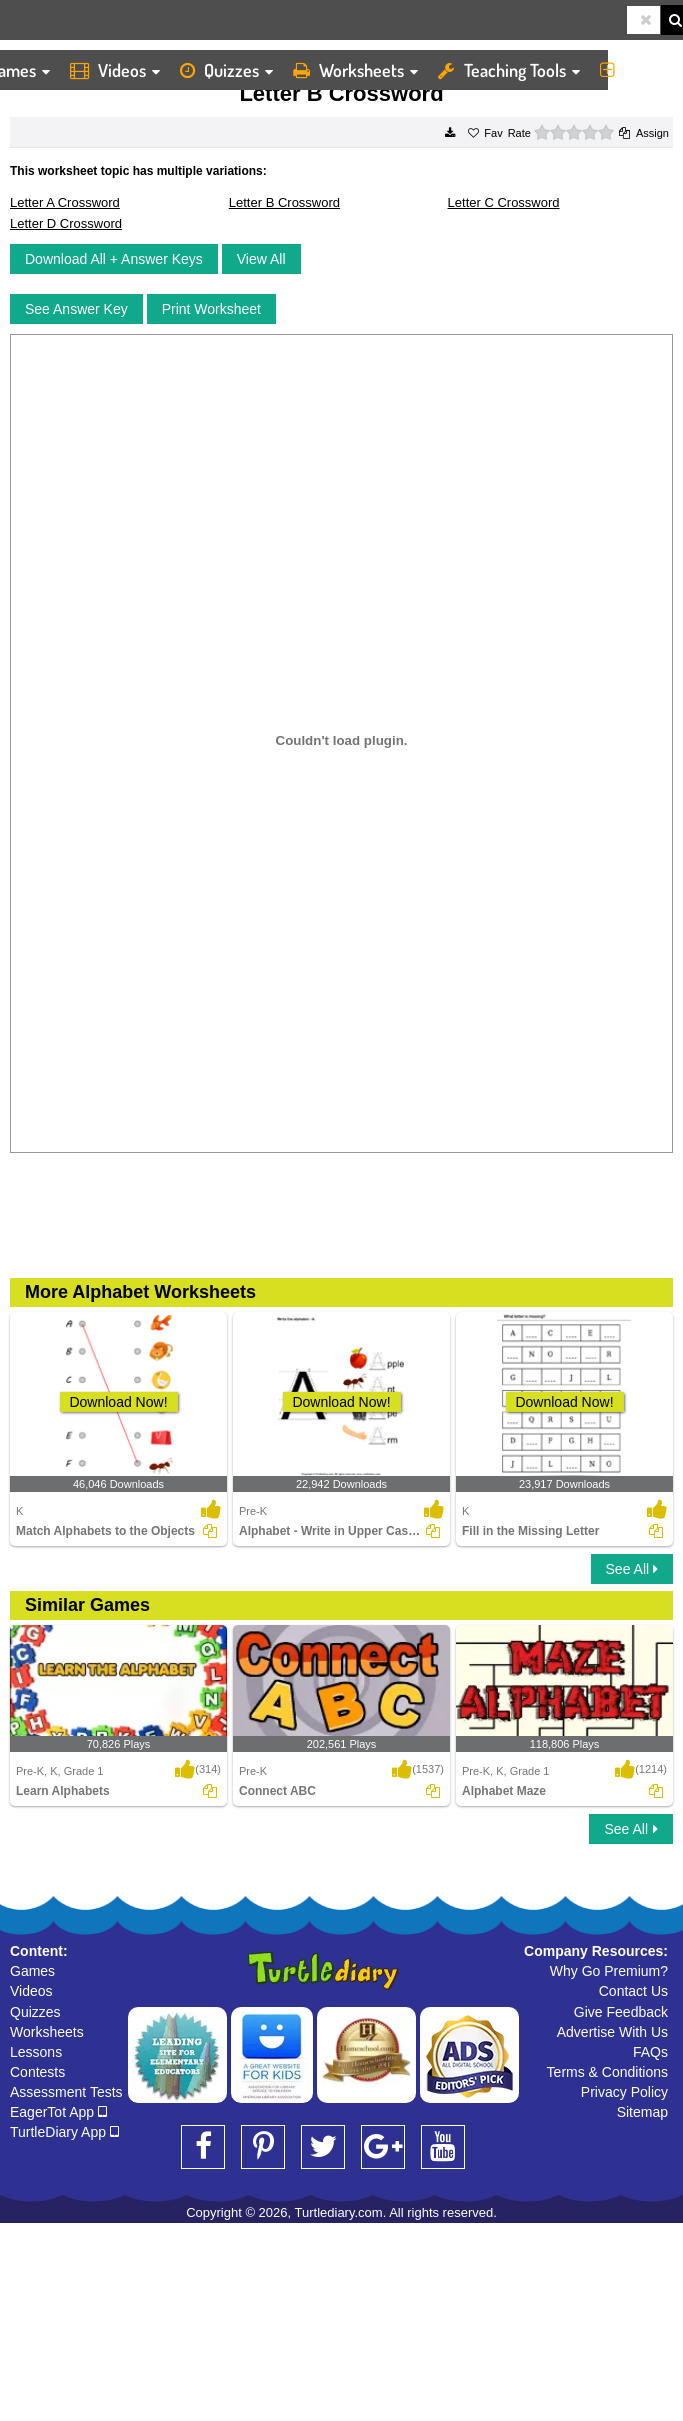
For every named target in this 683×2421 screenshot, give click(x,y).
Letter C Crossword (504, 202)
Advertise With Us (612, 2032)
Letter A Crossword (65, 202)
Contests (37, 2072)
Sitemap (642, 2112)
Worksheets (355, 70)
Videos (115, 70)
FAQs (650, 2052)
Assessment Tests (66, 2092)
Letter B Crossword (284, 202)
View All (261, 259)
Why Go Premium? (609, 1971)
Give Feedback (621, 2012)
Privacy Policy (624, 2092)
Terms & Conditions (607, 2072)
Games (32, 1971)
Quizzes (226, 70)
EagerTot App (58, 2112)
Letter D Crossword (66, 223)
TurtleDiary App (64, 2132)
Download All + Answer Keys (114, 259)
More (636, 70)
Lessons (36, 2052)
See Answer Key (76, 309)
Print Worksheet (211, 309)
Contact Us (633, 1991)
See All (632, 1569)
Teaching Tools (509, 70)
